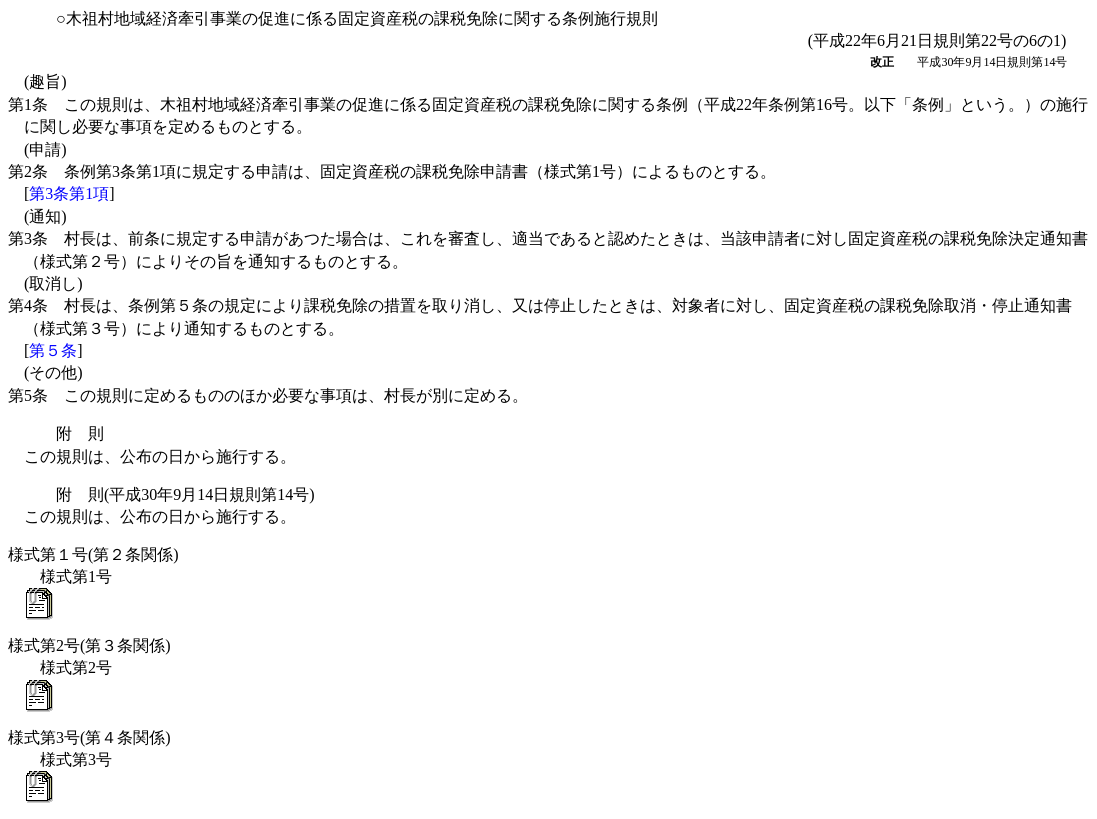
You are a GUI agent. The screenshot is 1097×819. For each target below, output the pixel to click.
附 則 (80, 433)
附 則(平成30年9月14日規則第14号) (185, 494)
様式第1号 (76, 576)
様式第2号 (76, 667)
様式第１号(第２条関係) (93, 554)
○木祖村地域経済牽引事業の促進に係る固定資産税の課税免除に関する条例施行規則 (357, 18)
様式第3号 (76, 759)
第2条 (392, 171)
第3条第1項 (69, 193)
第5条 (268, 395)
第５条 (53, 350)
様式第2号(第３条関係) (89, 645)
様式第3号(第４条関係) (89, 737)
